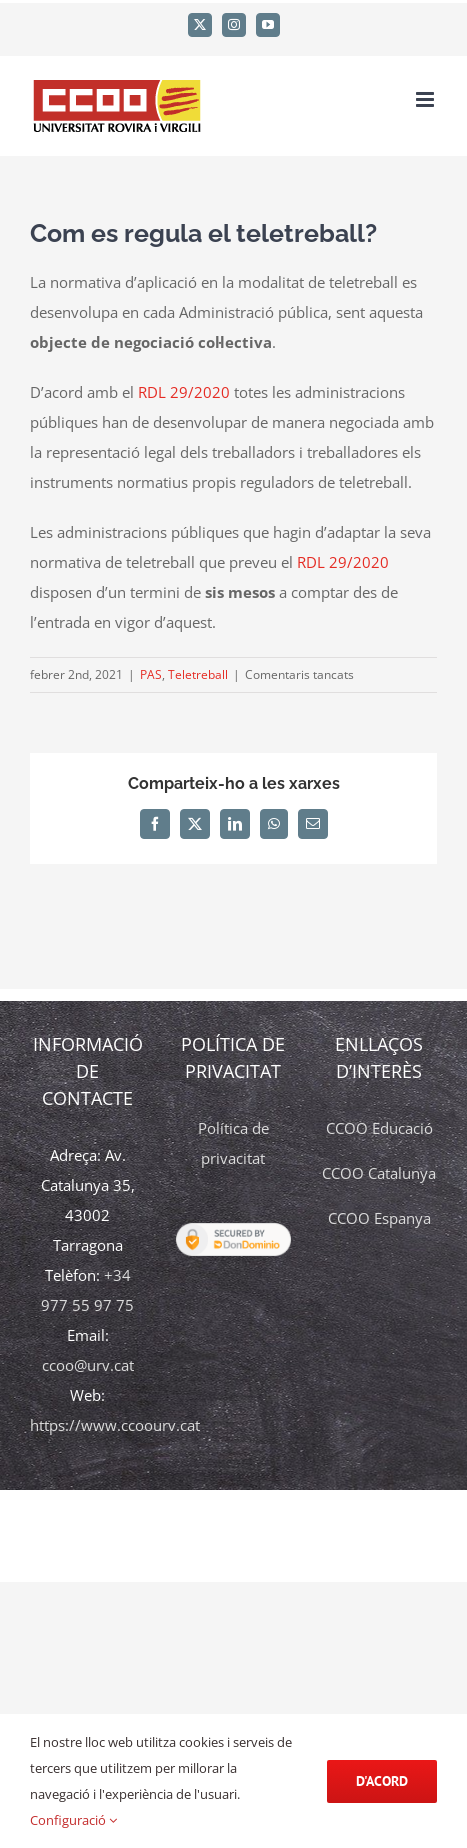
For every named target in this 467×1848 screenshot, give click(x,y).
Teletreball (198, 674)
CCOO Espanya (379, 1218)
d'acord (382, 1781)
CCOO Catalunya (379, 1173)
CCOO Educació (379, 1128)
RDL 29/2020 (184, 392)
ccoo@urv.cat (88, 1365)
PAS (151, 674)
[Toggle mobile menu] (426, 99)
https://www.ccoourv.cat (115, 1425)
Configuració (73, 1820)
